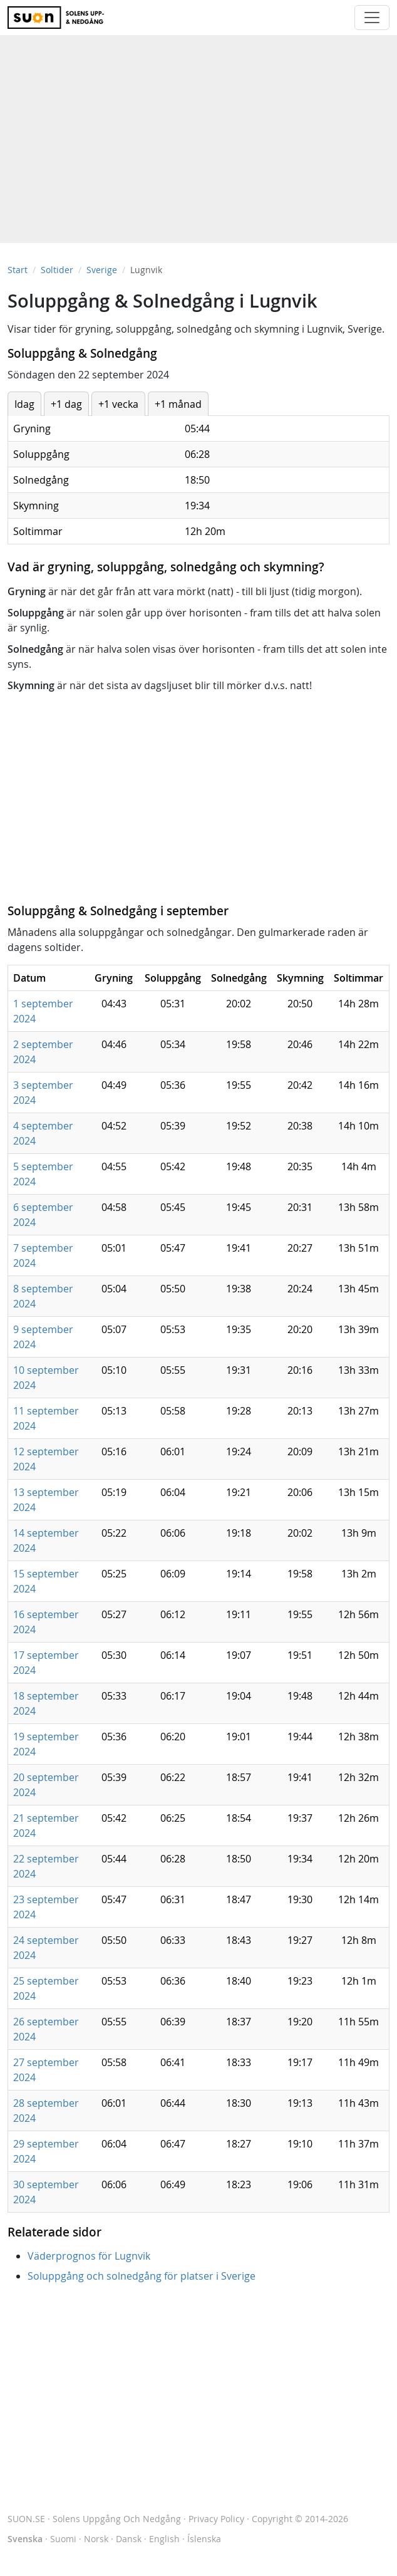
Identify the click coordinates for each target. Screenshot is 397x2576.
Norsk (96, 2539)
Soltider (57, 270)
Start (18, 270)
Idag (24, 404)
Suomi (63, 2539)
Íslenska (204, 2539)
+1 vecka (118, 404)
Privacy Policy (216, 2519)
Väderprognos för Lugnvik (89, 2256)
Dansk (129, 2539)
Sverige (101, 270)
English (164, 2539)
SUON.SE (94, 2519)
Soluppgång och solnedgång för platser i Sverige (141, 2276)
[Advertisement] (198, 133)
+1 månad (178, 404)
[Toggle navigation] (371, 17)
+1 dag (66, 404)
